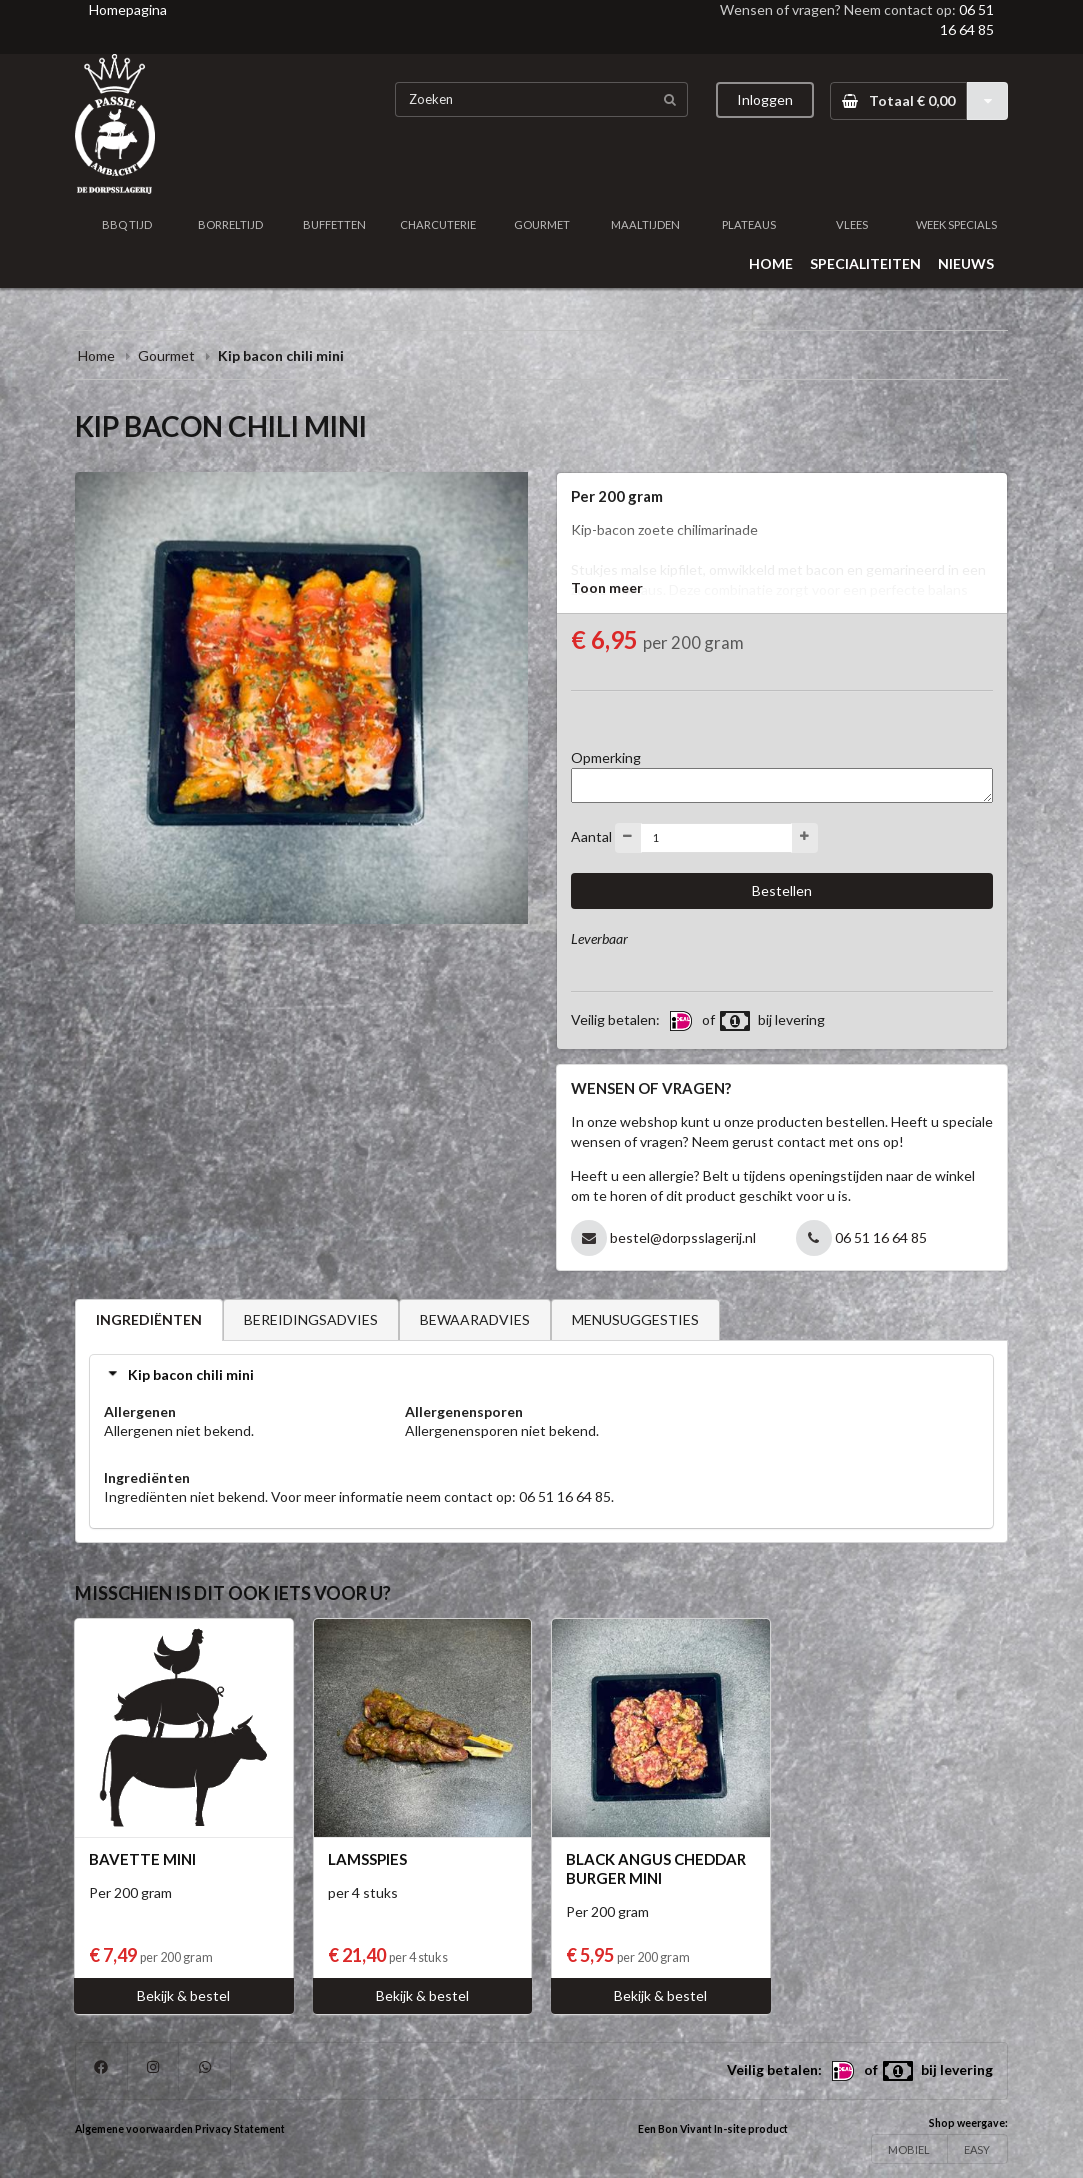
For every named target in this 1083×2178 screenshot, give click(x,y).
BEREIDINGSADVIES (311, 1319)
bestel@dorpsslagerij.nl (683, 1237)
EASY (977, 2149)
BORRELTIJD (230, 224)
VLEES (852, 224)
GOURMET (542, 224)
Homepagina (128, 9)
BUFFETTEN (334, 224)
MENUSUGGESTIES (635, 1319)
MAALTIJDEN (645, 224)
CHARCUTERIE (438, 224)
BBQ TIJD (127, 224)
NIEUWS (966, 263)
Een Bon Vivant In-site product (713, 2129)
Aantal (591, 835)
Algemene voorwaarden (134, 2129)
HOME (771, 263)
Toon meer (607, 587)
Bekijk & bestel (183, 1995)
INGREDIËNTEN (149, 1319)
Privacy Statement (240, 2129)
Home (96, 355)
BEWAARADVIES (475, 1319)
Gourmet (168, 355)
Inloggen (765, 99)
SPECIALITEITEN (865, 263)
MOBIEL (909, 2149)
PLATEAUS (749, 224)
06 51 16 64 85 (881, 1237)
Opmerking (606, 757)
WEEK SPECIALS (956, 224)
